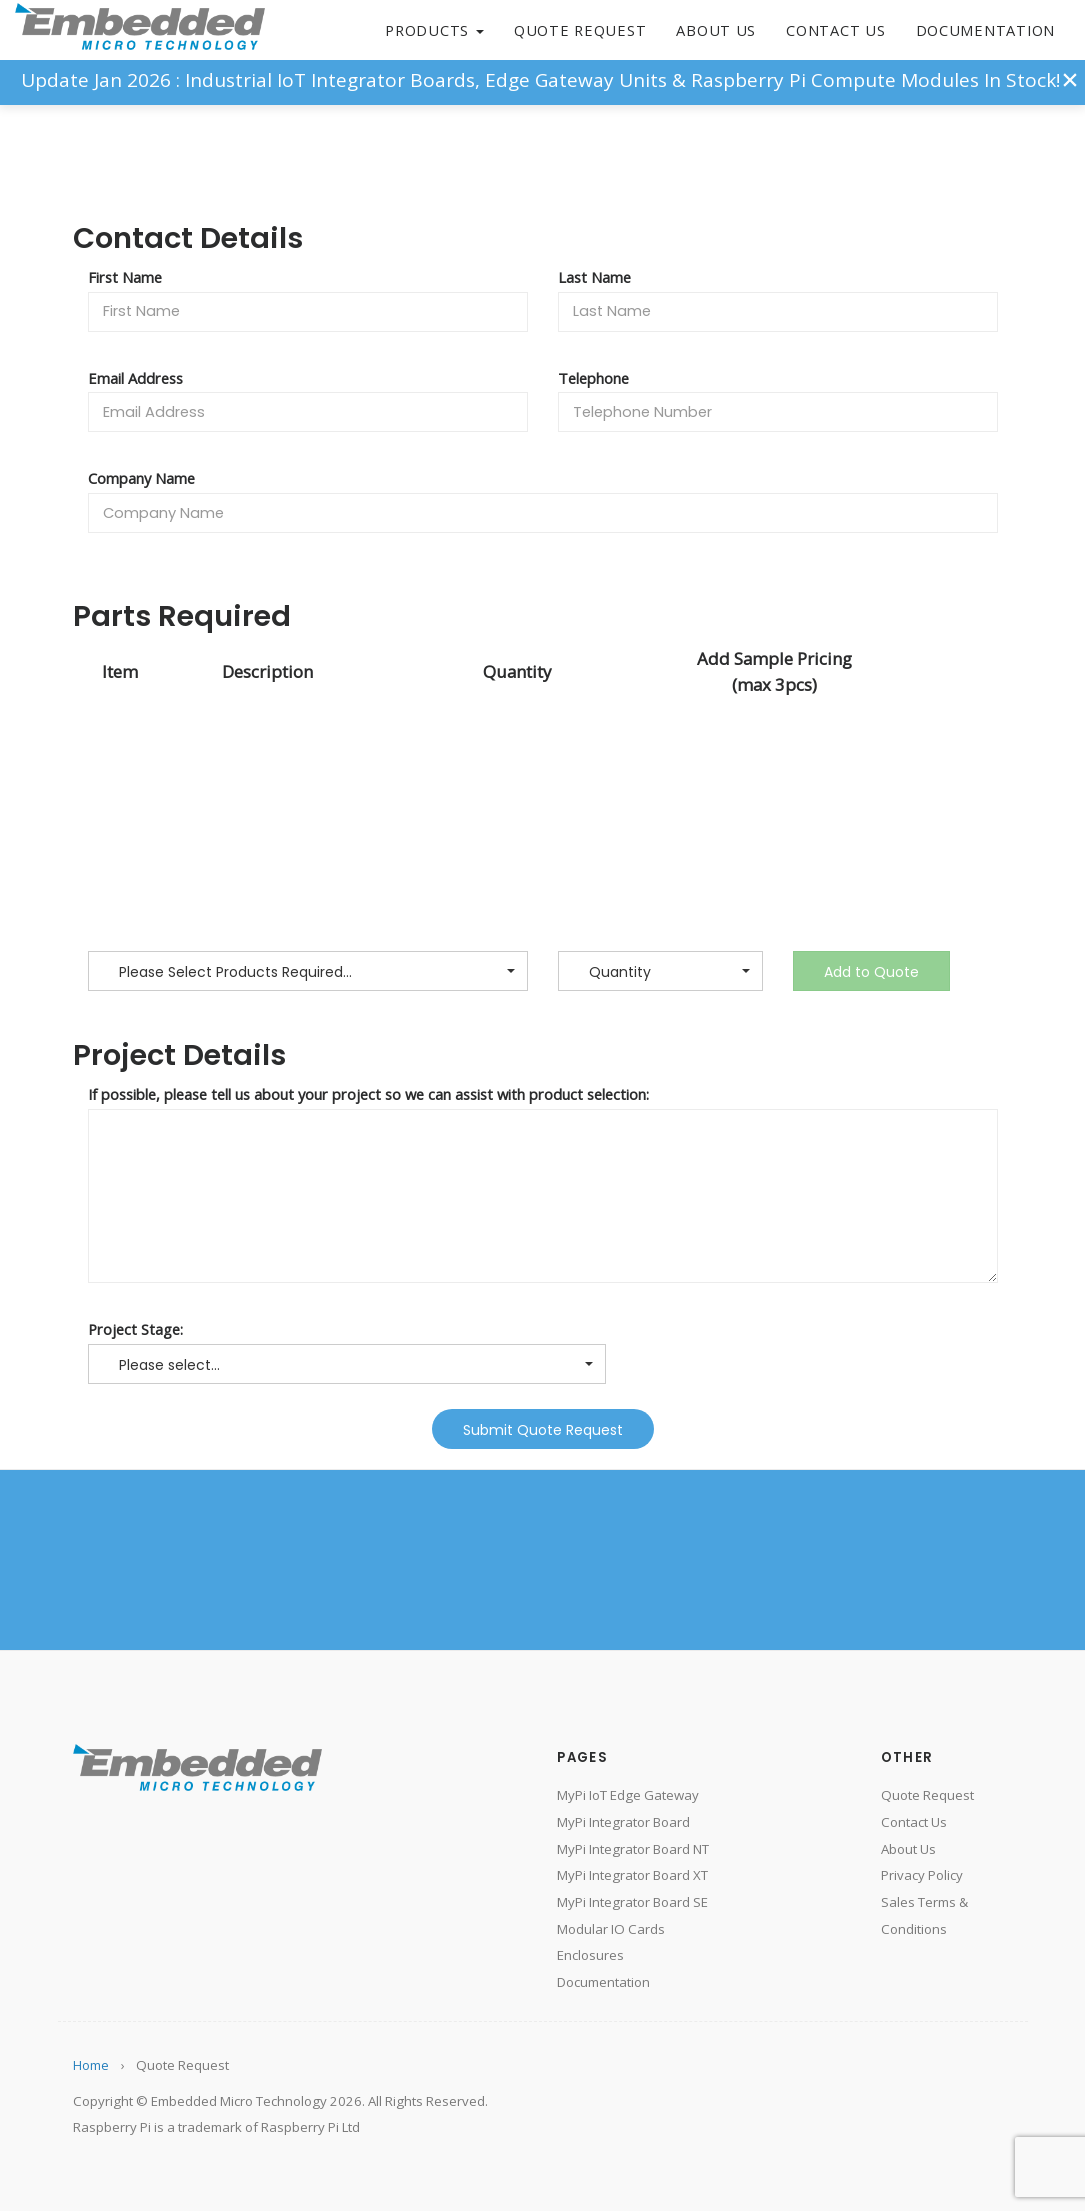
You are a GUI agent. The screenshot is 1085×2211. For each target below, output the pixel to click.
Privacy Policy (922, 1875)
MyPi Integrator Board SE (632, 1902)
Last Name (594, 277)
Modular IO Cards (611, 1929)
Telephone (593, 378)
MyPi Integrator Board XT (632, 1875)
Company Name (141, 478)
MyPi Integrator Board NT (633, 1849)
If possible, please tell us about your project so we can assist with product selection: (368, 1094)
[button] (308, 971)
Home (91, 2065)
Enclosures (590, 1955)
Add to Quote (871, 972)
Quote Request (580, 30)
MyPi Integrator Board (623, 1822)
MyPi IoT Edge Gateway (628, 1795)
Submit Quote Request (543, 1430)
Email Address (135, 378)
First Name (125, 277)
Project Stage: (135, 1329)
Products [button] (434, 30)
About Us (716, 30)
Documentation (985, 30)
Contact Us (835, 30)
